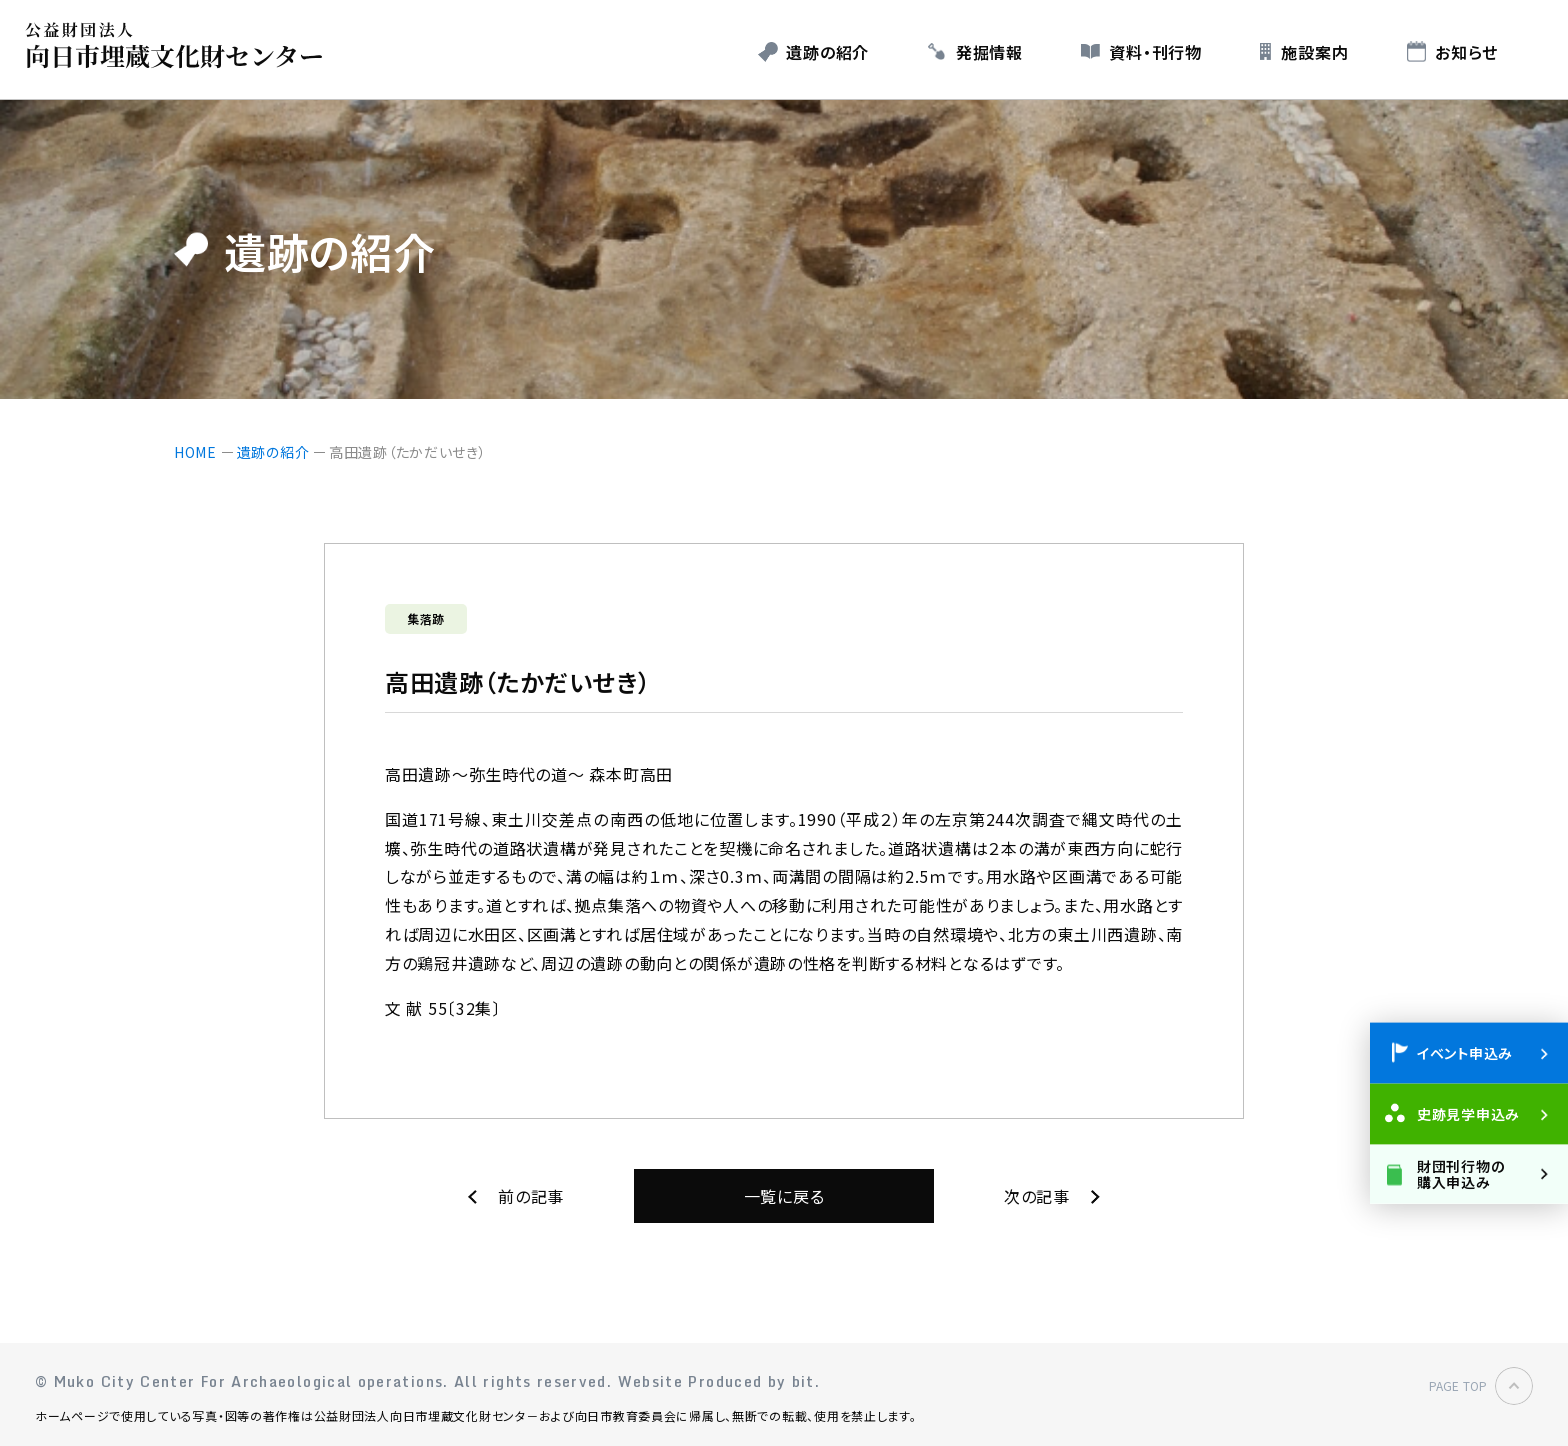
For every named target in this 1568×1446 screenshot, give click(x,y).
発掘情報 (989, 52)
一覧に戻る (784, 1196)
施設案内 (1314, 52)
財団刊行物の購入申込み (1460, 1173)
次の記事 (1037, 1196)
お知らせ (1466, 52)
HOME (195, 452)
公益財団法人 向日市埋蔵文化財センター (179, 45)
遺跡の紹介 (827, 52)
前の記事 (531, 1196)
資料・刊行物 (1155, 52)
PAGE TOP (1458, 1385)
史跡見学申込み (1468, 1114)
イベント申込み (1465, 1053)
